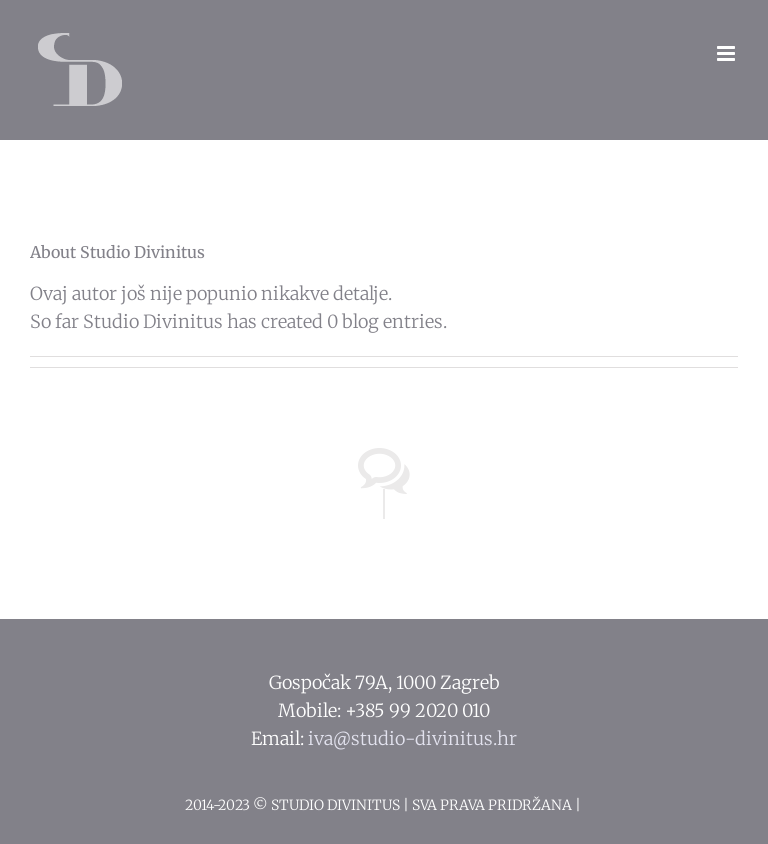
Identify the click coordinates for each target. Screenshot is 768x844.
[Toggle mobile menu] (727, 53)
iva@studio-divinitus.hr (412, 738)
